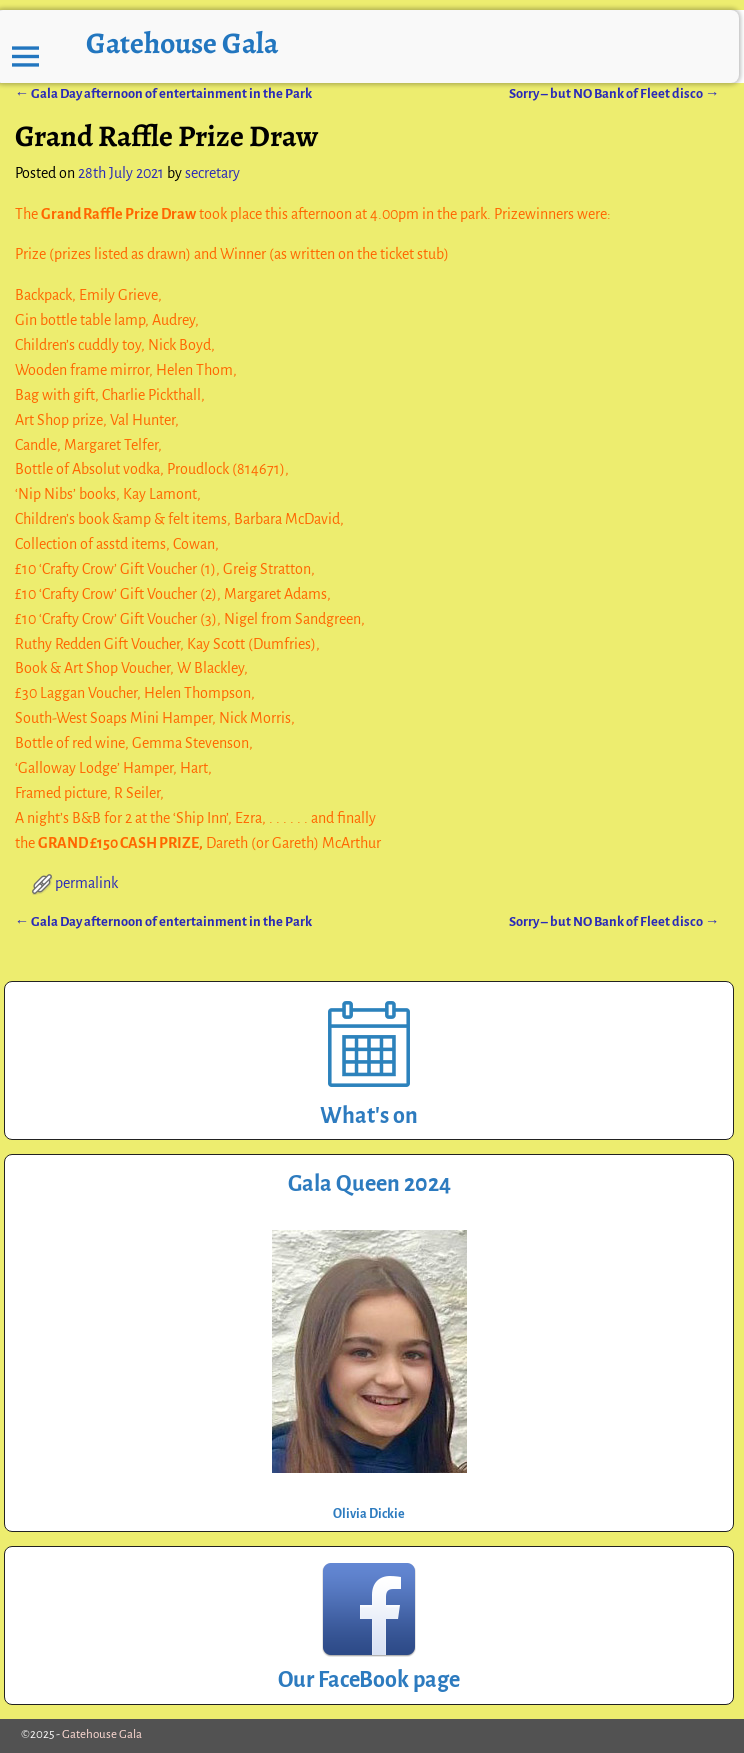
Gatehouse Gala (182, 43)
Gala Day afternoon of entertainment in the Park (163, 93)
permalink (86, 883)
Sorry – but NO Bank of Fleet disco (614, 93)
